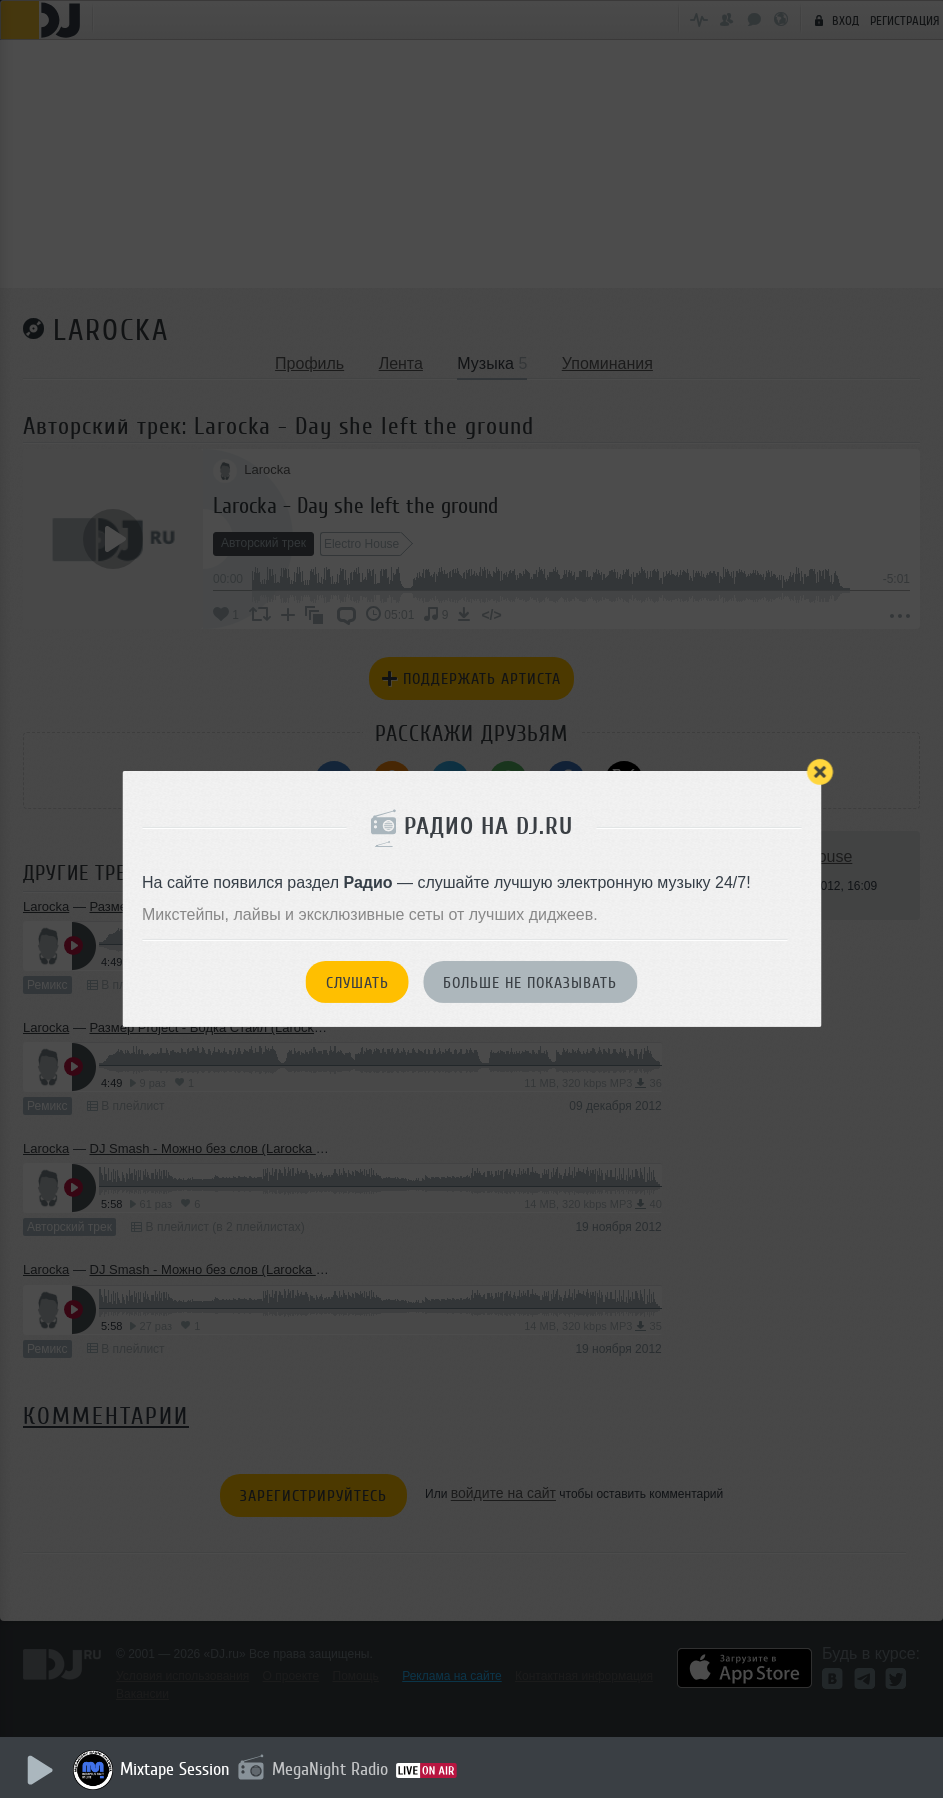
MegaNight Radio (332, 1769)
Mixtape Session (177, 1769)
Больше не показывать (530, 983)
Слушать (357, 983)
